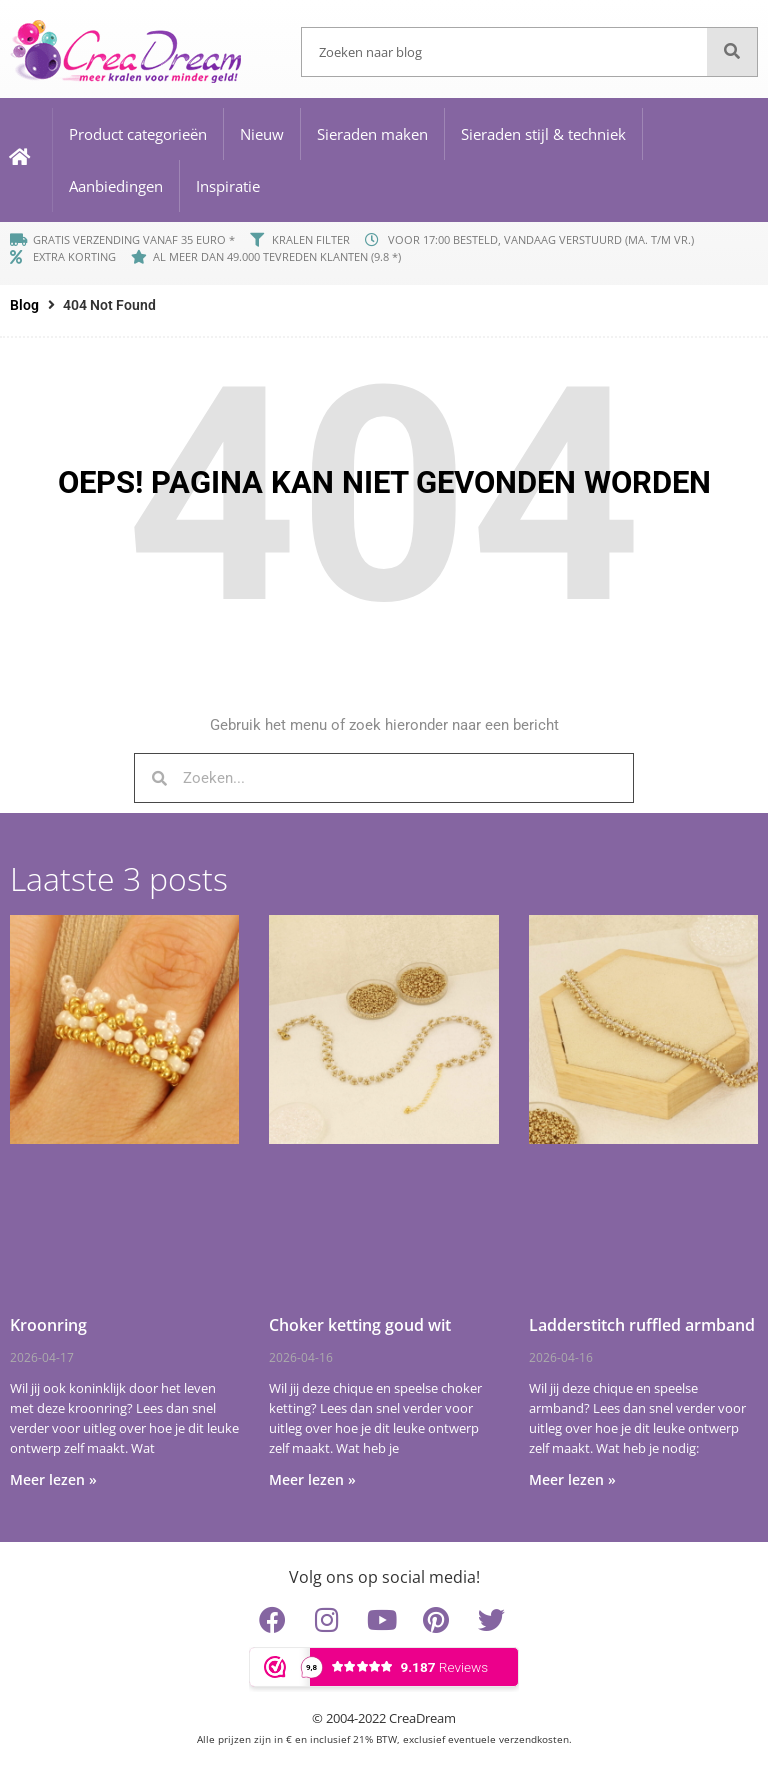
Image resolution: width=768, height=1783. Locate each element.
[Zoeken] (732, 52)
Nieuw (262, 134)
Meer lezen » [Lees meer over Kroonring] (53, 1479)
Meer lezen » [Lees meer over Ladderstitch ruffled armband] (572, 1479)
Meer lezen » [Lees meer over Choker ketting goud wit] (312, 1479)
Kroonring (48, 1325)
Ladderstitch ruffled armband (642, 1325)
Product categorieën (138, 134)
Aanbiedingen (116, 186)
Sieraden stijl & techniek (543, 134)
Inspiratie (228, 186)
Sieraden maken (372, 134)
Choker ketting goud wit (360, 1325)
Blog (24, 305)
